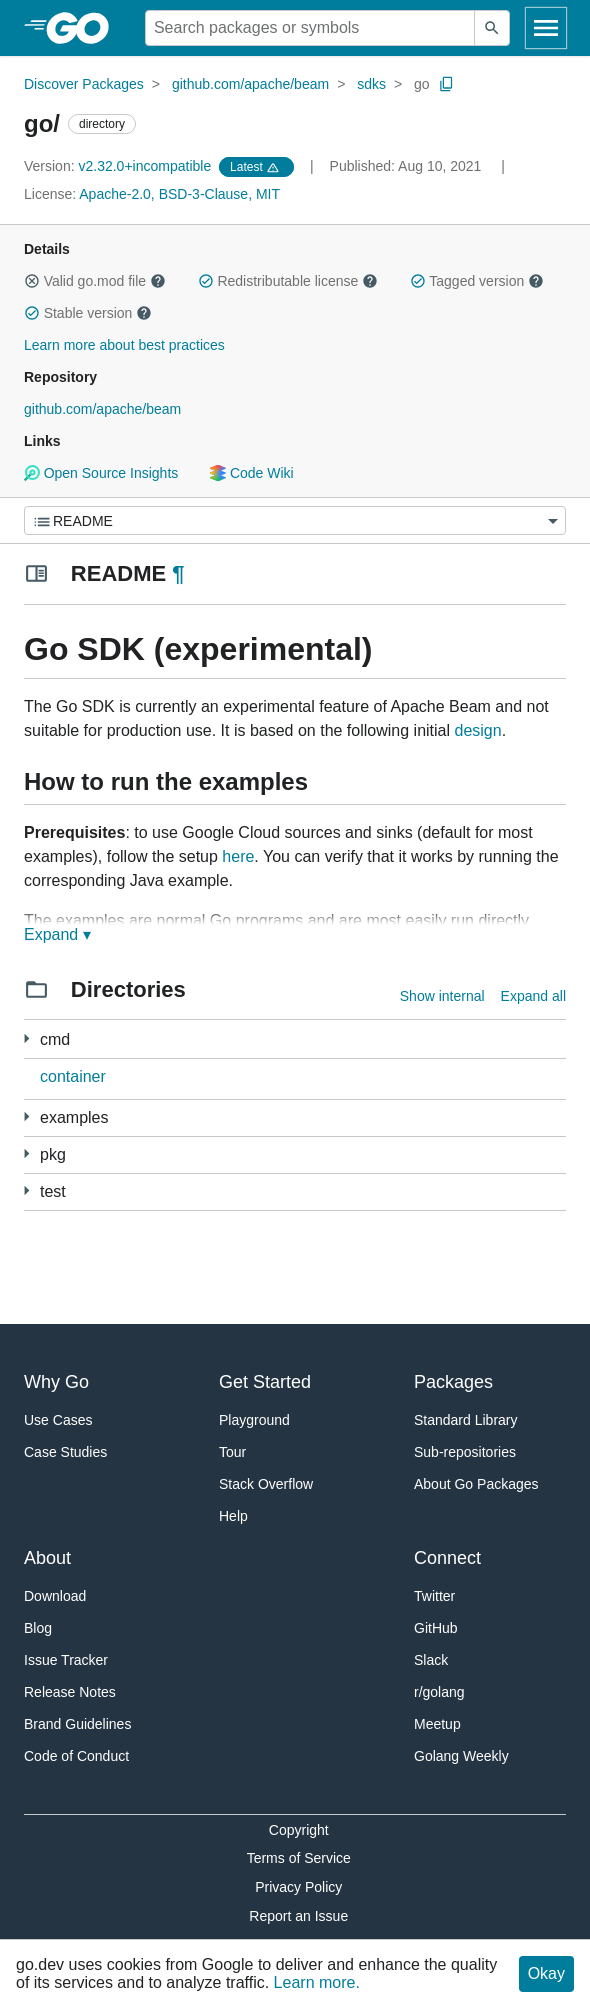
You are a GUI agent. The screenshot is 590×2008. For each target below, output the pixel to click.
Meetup (437, 1724)
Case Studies (65, 1452)
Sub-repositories (465, 1452)
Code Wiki (251, 473)
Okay (546, 1973)
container (73, 1076)
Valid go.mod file (95, 281)
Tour (232, 1452)
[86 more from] (26, 1153)
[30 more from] (26, 1116)
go (422, 84)
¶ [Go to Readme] (178, 573)
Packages (453, 1382)
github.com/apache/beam (250, 84)
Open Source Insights (101, 473)
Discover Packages (84, 84)
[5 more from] (26, 1038)
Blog (38, 1628)
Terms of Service (299, 1858)
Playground (254, 1420)
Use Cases (58, 1420)
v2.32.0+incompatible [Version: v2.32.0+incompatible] (119, 166)
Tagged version (477, 281)
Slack (431, 1660)
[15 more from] (26, 1190)
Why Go (56, 1382)
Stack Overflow (266, 1484)
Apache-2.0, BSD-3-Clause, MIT (179, 194)
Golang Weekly (461, 1756)
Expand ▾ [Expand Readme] (57, 934)
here (238, 856)
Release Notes (70, 1692)
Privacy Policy (298, 1887)
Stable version (88, 313)
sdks (371, 84)
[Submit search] (492, 28)
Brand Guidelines (77, 1724)
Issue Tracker (66, 1660)
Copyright (299, 1830)
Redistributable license (288, 281)
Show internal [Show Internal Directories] (442, 996)
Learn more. (317, 1982)
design (477, 730)
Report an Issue (298, 1916)
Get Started (265, 1382)
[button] (32, 281)
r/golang (439, 1692)
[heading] (84, 28)
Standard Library (466, 1420)
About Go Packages (476, 1484)
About (47, 1558)
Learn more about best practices (124, 345)
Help (233, 1516)
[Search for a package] (310, 28)
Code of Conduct (76, 1756)
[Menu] (295, 520)
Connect (447, 1558)
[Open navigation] (546, 28)
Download (55, 1596)
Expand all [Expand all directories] (533, 996)
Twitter (434, 1596)
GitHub (436, 1628)
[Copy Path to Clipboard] (447, 84)
